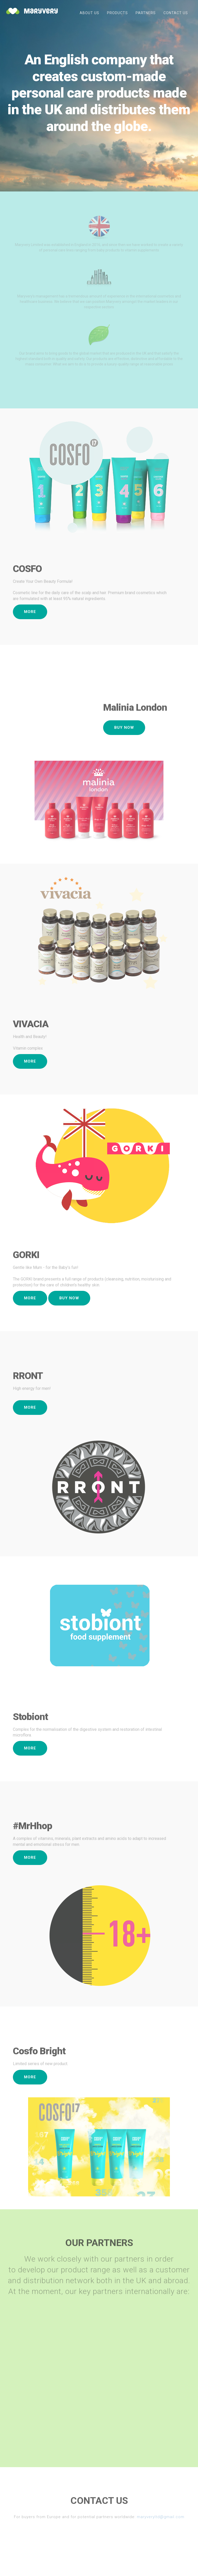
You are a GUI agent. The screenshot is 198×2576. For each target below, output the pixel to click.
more (30, 611)
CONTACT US (175, 13)
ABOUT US (89, 13)
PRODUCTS (117, 13)
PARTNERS (146, 13)
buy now (124, 727)
